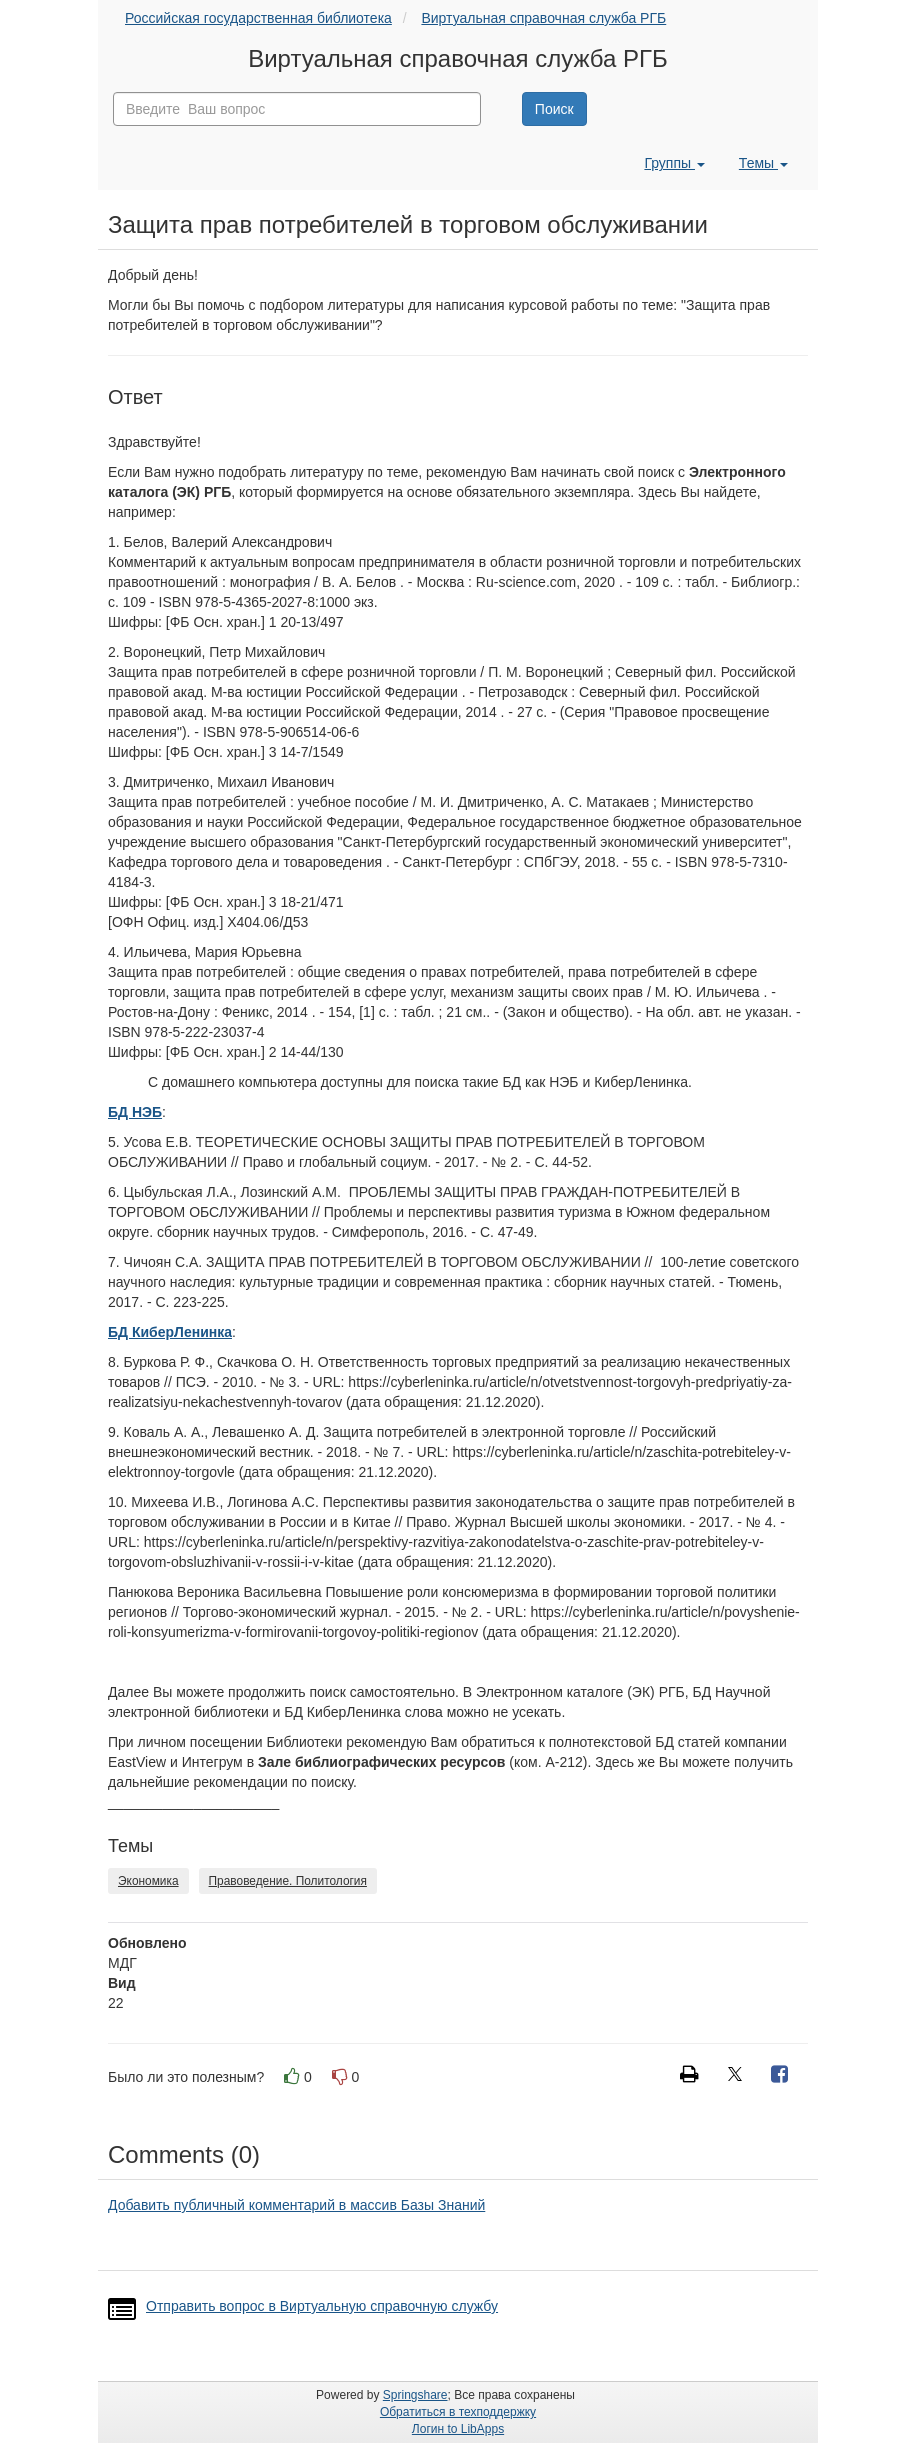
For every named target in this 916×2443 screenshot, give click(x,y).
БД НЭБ (135, 1112)
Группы (674, 163)
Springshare (415, 2395)
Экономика (148, 1881)
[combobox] (297, 109)
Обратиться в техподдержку (458, 2412)
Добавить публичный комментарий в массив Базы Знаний (296, 2205)
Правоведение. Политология (288, 1881)
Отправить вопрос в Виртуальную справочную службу (322, 2306)
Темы (763, 163)
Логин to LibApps (458, 2429)
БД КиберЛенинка (170, 1332)
